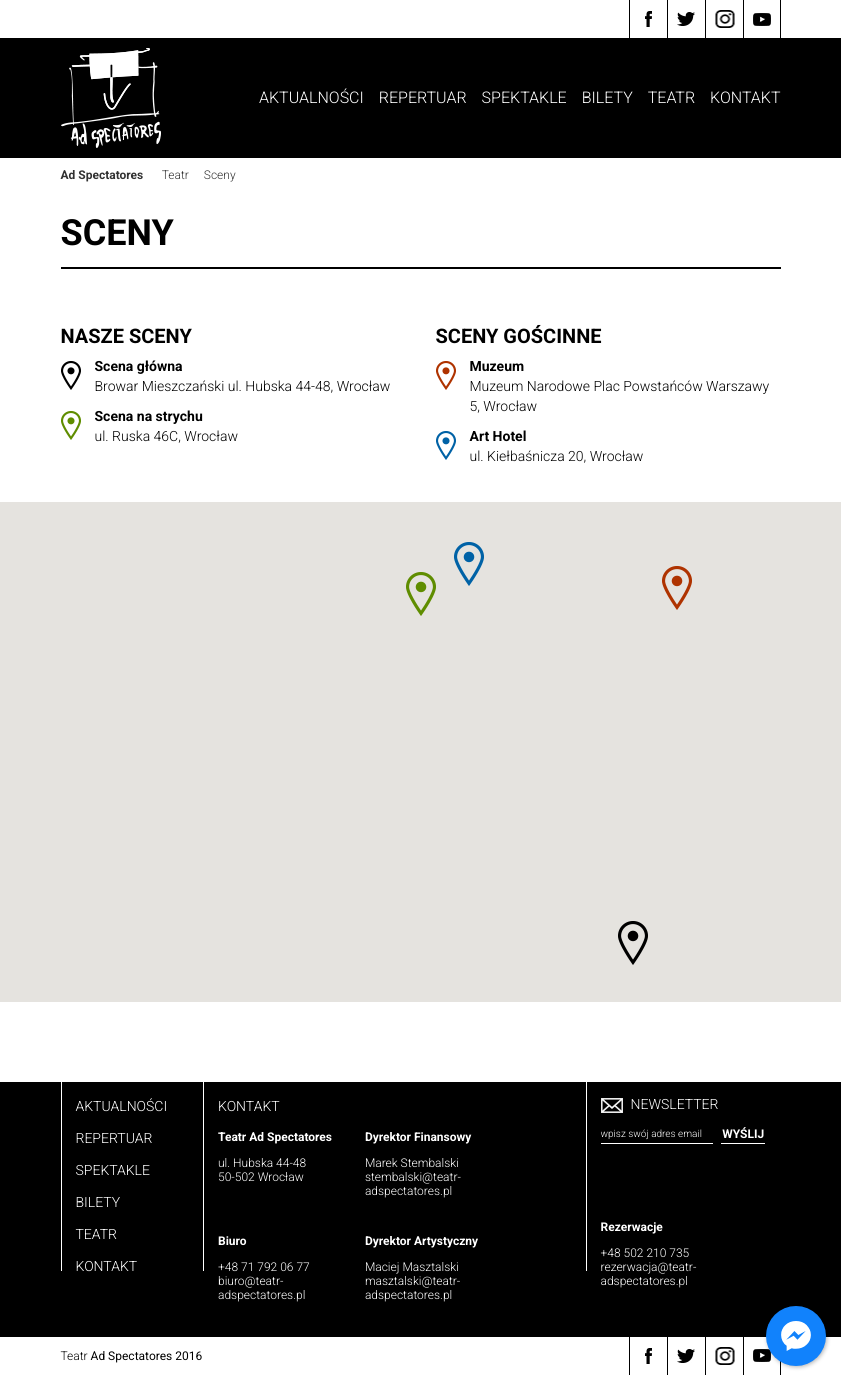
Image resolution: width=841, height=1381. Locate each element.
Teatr (671, 97)
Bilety (607, 97)
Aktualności (311, 97)
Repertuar (423, 97)
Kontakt (745, 97)
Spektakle (524, 97)
